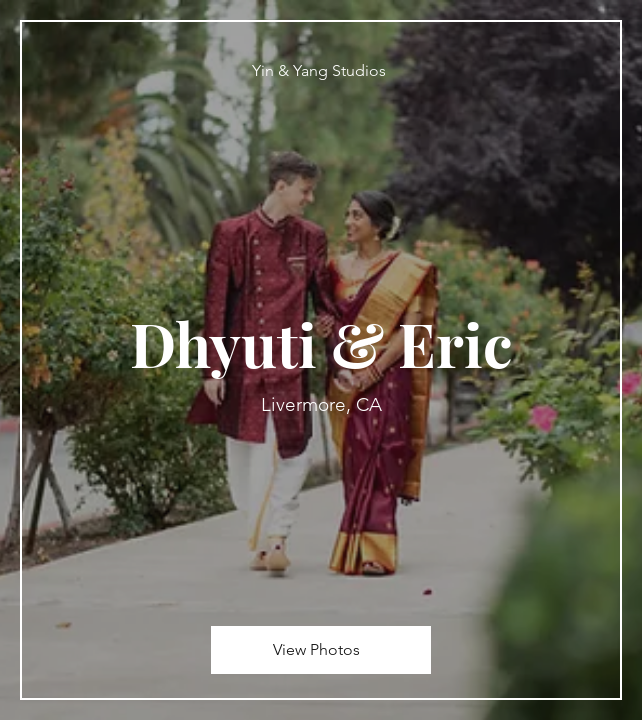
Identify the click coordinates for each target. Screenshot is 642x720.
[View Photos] (321, 650)
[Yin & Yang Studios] (321, 70)
